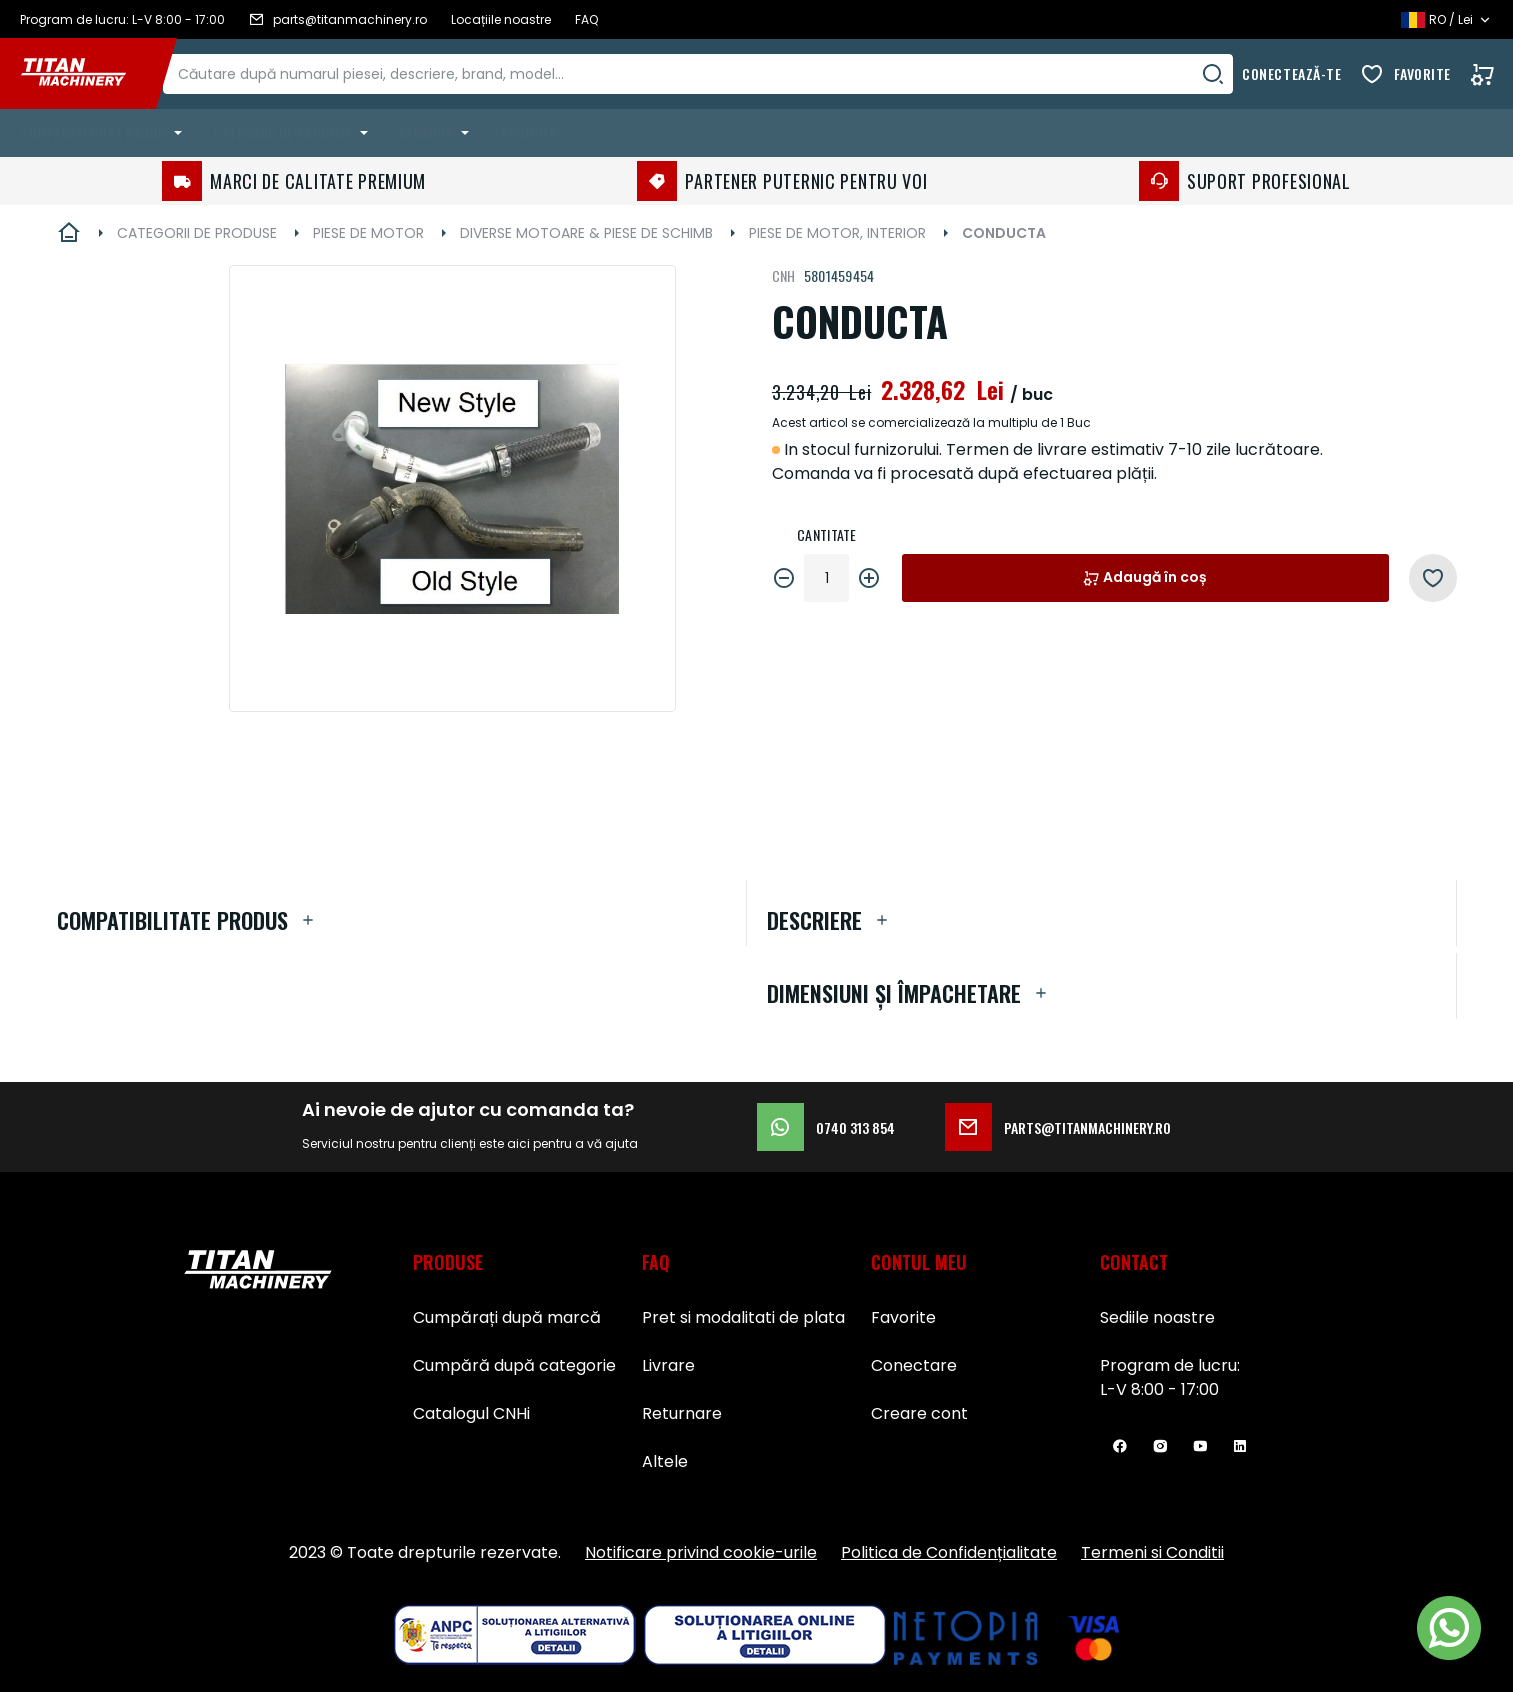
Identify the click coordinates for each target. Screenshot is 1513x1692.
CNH (784, 275)
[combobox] (717, 74)
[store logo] (88, 74)
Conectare (914, 1365)
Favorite (1422, 73)
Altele (665, 1461)
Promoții (528, 132)
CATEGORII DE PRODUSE (197, 233)
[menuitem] (105, 133)
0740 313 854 (826, 1127)
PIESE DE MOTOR (368, 233)
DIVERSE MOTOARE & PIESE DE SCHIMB (586, 233)
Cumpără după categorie (514, 1365)
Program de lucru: (1170, 1365)
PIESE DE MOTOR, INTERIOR (837, 233)
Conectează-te (1291, 73)
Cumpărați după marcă (507, 1317)
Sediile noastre (1157, 1317)
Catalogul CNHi (471, 1413)
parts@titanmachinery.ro (1058, 1127)
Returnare (682, 1413)
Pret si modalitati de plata (743, 1317)
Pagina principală (69, 233)
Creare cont (919, 1413)
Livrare (668, 1365)
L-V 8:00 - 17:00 (1159, 1389)
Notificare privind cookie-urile (701, 1552)
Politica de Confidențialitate (949, 1552)
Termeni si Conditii (1152, 1552)
